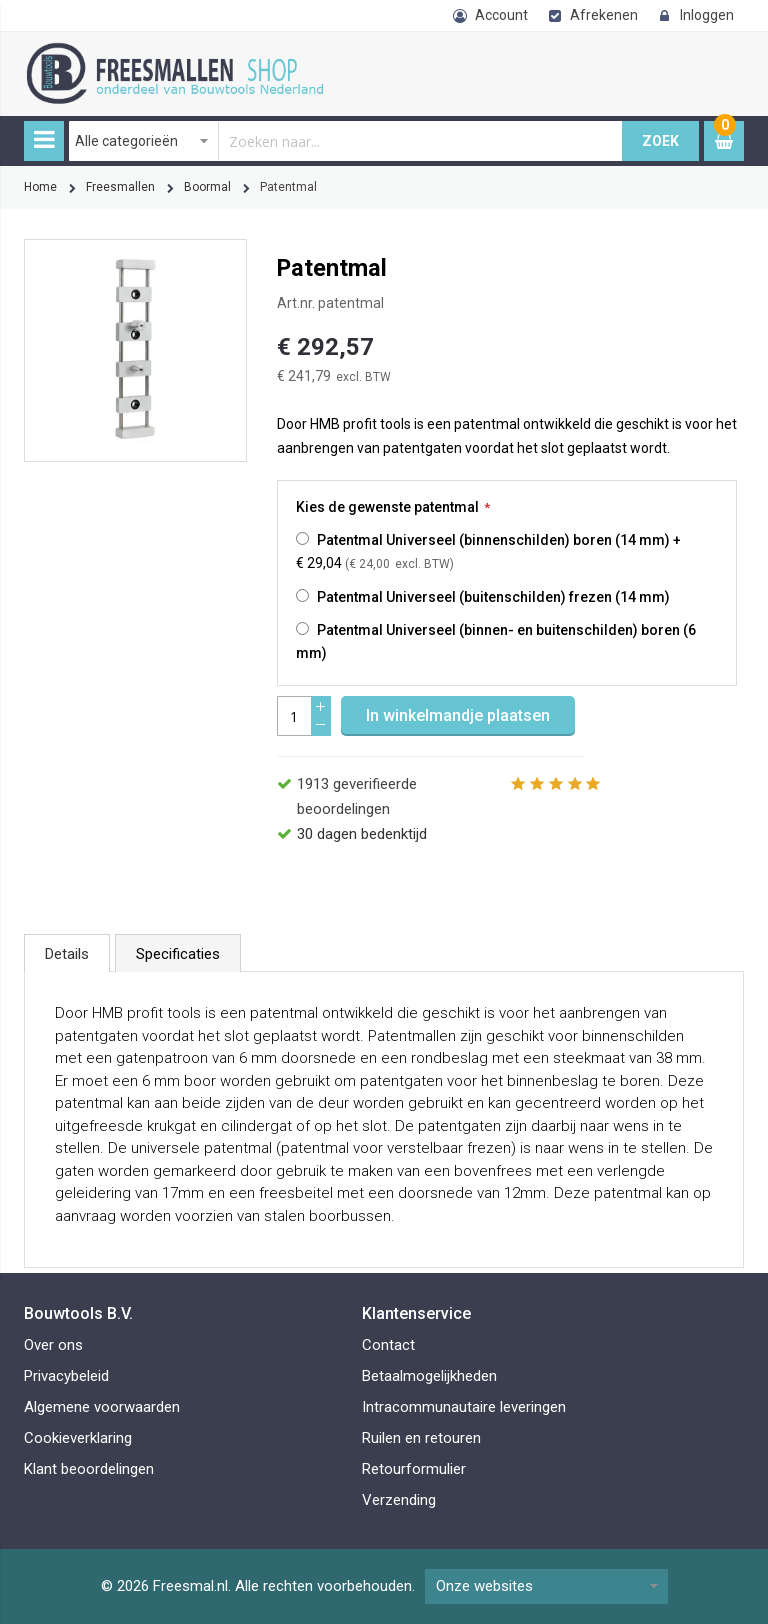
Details (67, 954)
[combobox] (346, 141)
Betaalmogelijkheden (429, 1376)
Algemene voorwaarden (102, 1407)
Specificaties (178, 954)
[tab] (67, 953)
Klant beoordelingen (89, 1469)
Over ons (53, 1345)
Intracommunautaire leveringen (464, 1407)
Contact (388, 1345)
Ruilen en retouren (421, 1438)
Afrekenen (604, 15)
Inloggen (707, 15)
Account (501, 15)
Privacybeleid (66, 1376)
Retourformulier (414, 1469)
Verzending (399, 1500)
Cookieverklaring (78, 1438)
